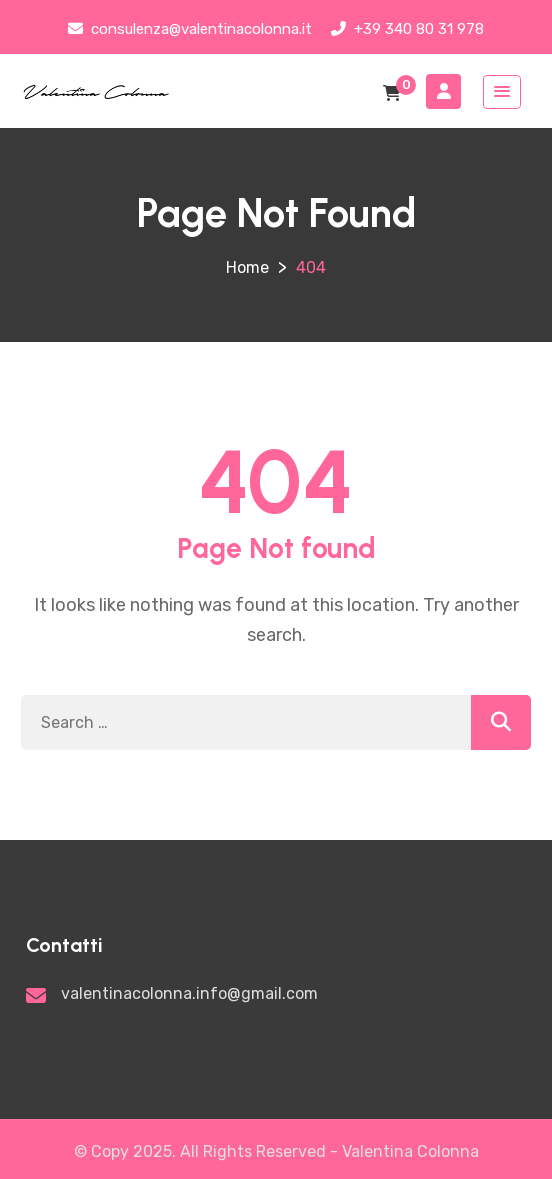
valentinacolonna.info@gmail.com (189, 993)
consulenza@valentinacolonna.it (190, 29)
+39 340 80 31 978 (407, 29)
